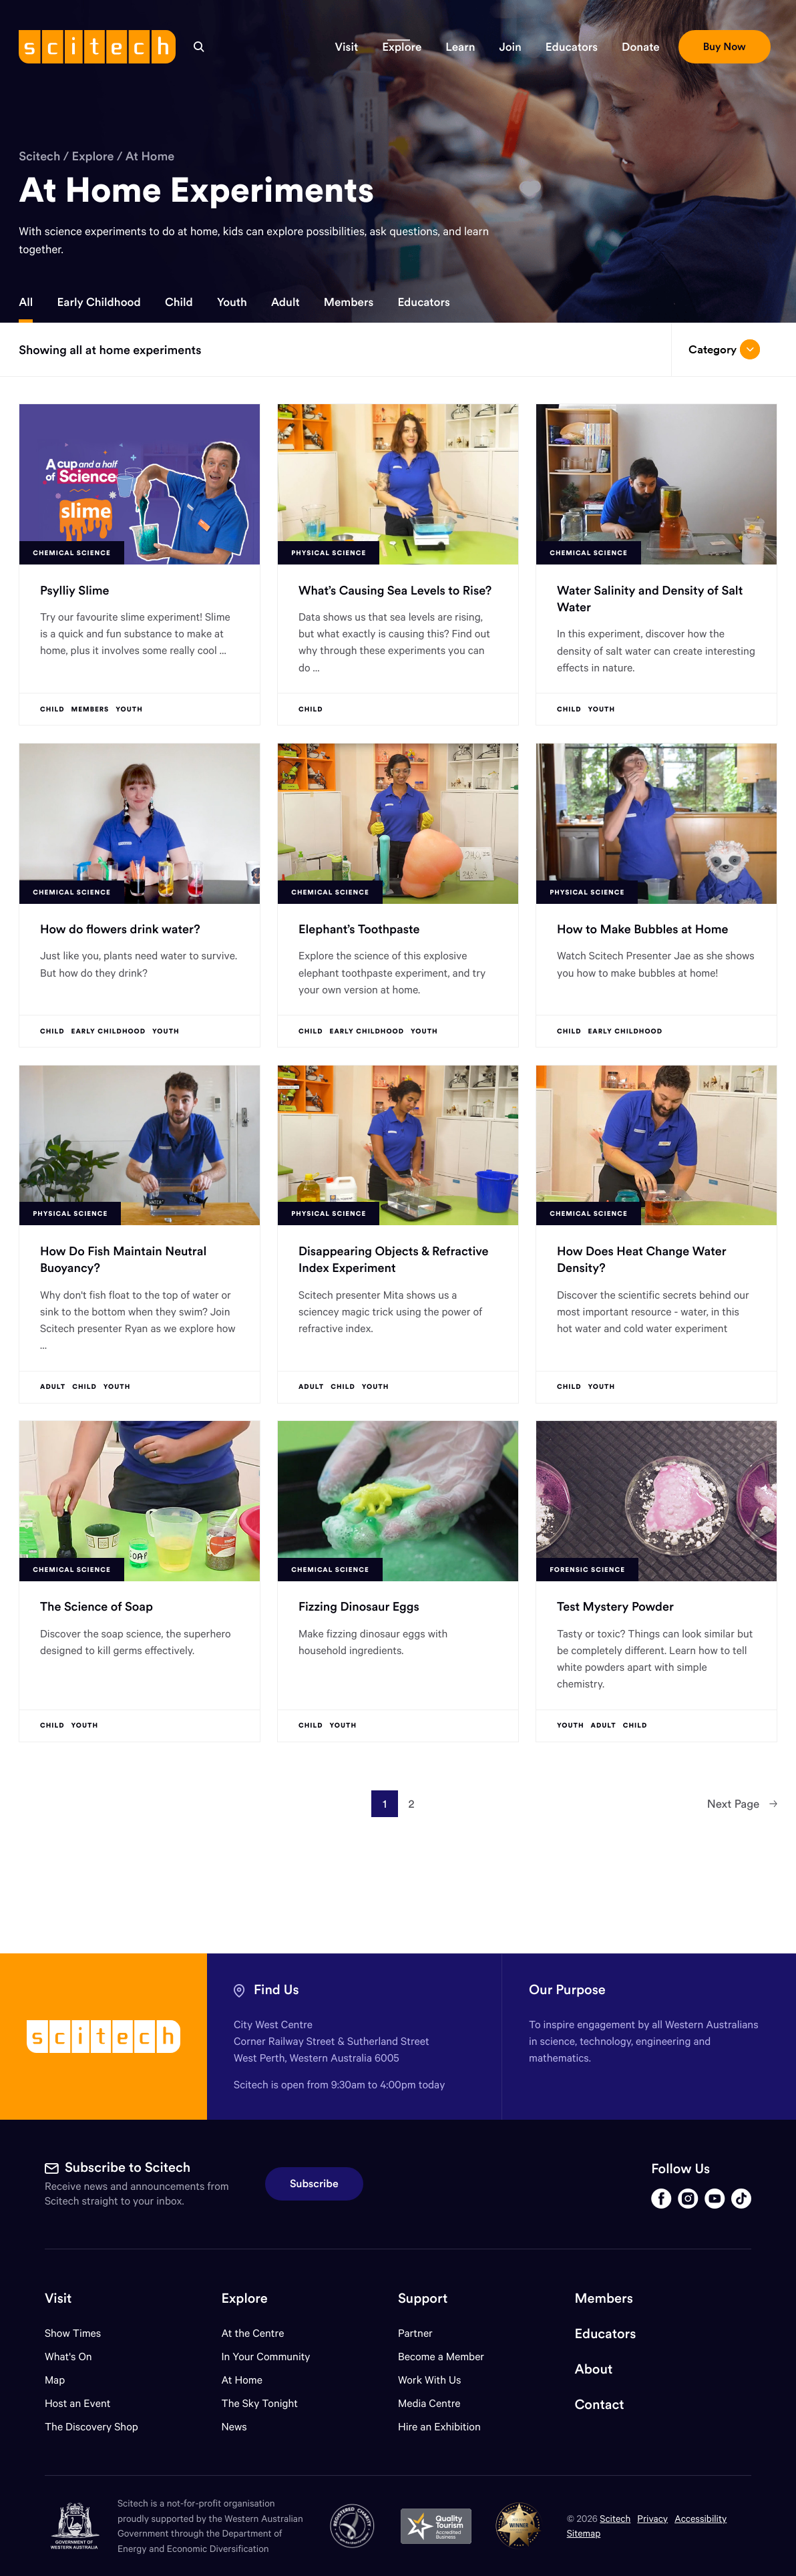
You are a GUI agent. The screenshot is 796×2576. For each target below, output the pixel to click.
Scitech (39, 156)
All (26, 302)
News (233, 2427)
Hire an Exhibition (439, 2427)
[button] (347, 46)
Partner (415, 2333)
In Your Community (265, 2357)
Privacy (652, 2518)
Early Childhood (99, 302)
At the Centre (252, 2333)
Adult (285, 302)
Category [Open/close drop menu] (724, 349)
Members (348, 302)
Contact (599, 2404)
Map (63, 2380)
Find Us (276, 1989)
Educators (423, 302)
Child (179, 302)
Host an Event (78, 2403)
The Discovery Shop (91, 2426)
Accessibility (700, 2518)
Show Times (73, 2333)
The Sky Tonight (259, 2403)
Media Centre (429, 2403)
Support (422, 2298)
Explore (93, 156)
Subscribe (314, 2184)
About (594, 2369)
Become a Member (441, 2357)
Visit (58, 2298)
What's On (68, 2357)
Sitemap (584, 2533)
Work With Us (429, 2380)
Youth (232, 302)
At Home (150, 156)
